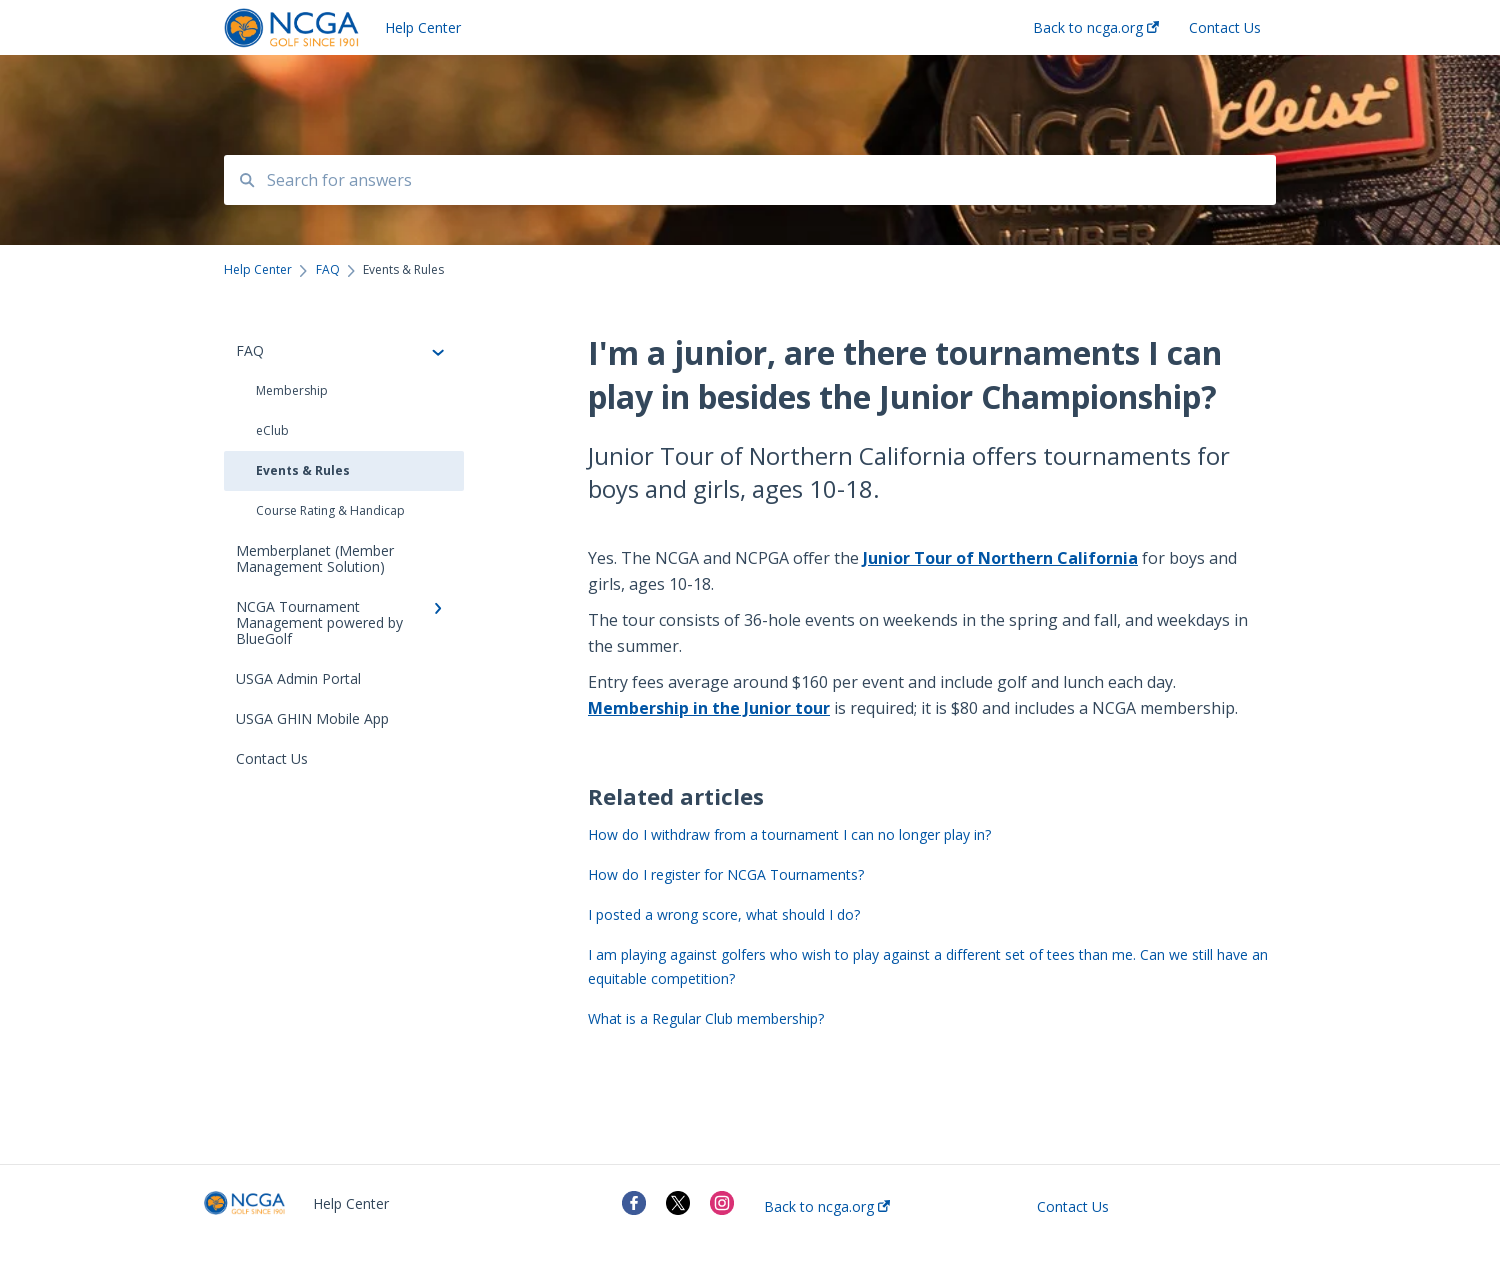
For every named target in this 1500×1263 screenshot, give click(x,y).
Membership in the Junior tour (709, 708)
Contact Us (1073, 1207)
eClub (272, 430)
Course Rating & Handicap (330, 510)
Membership (292, 390)
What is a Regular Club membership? (706, 1018)
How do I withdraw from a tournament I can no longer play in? (789, 834)
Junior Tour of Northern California (1000, 558)
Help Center (423, 27)
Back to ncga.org (827, 1207)
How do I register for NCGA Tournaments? (726, 874)
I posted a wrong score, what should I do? (724, 914)
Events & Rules (303, 470)
